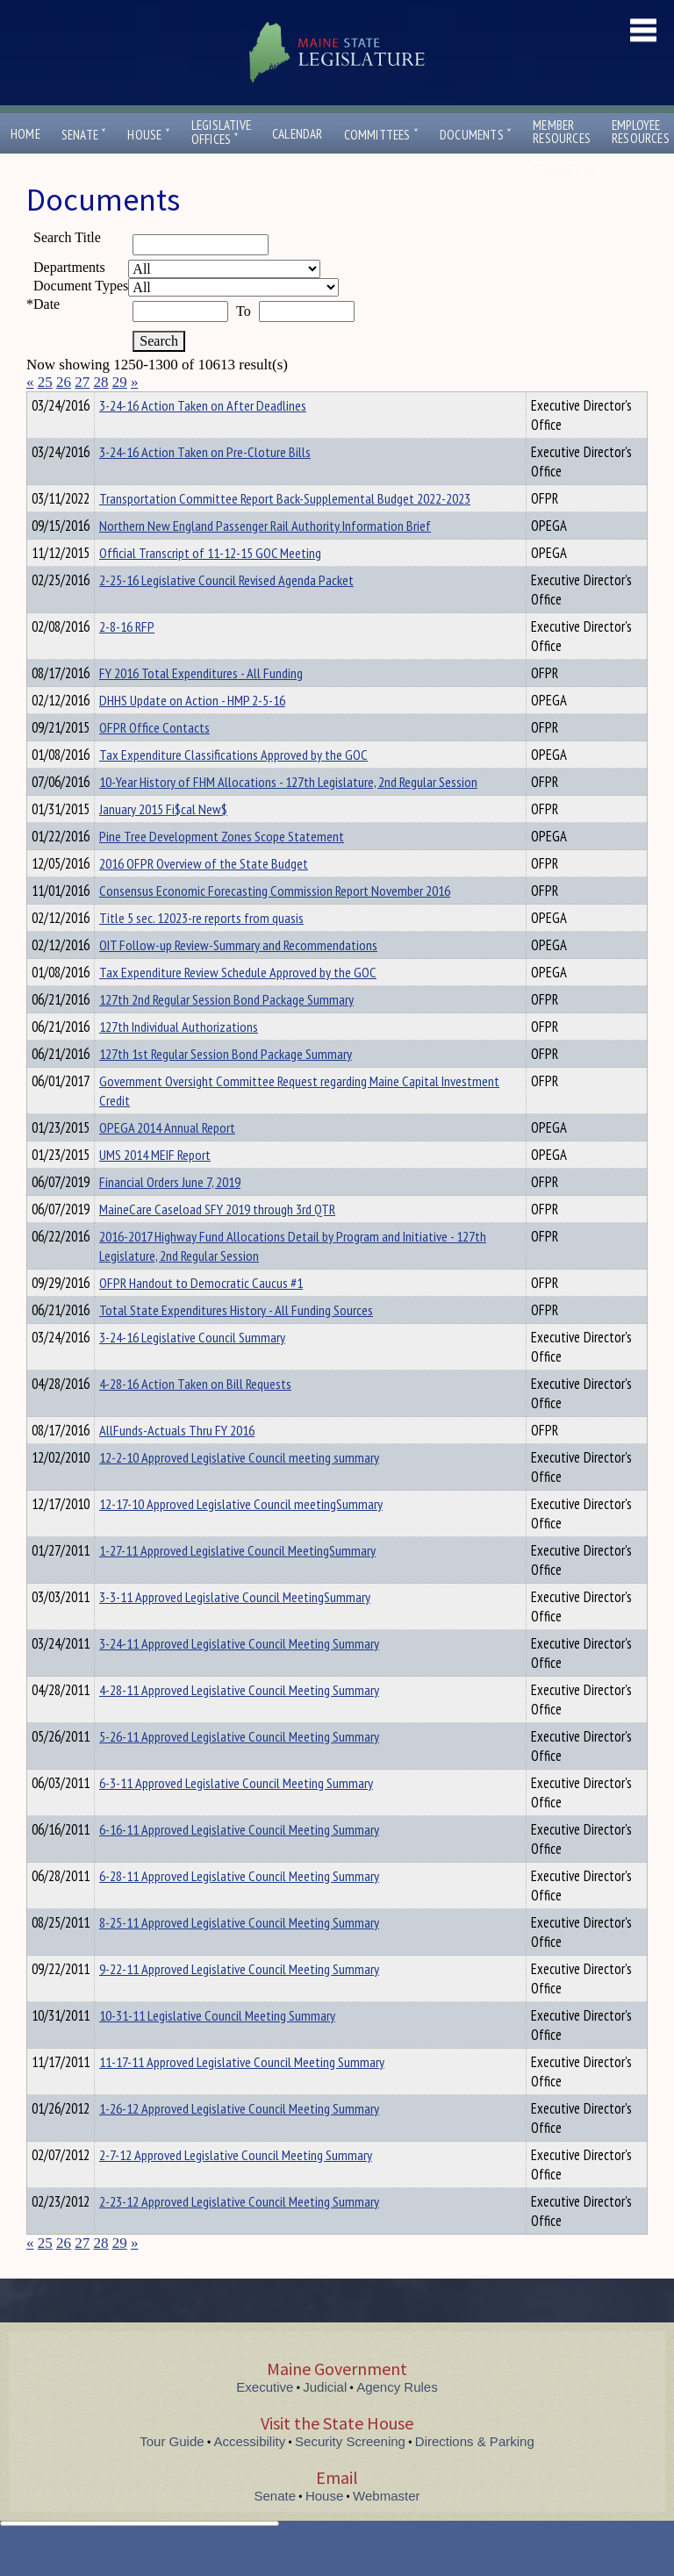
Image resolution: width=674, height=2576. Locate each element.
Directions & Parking (474, 2472)
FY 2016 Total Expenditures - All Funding (201, 704)
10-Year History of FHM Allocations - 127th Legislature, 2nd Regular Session (288, 813)
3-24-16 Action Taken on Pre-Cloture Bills (205, 483)
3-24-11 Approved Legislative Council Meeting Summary (239, 1675)
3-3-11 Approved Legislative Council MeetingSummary (234, 1628)
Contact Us (569, 169)
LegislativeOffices (221, 132)
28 (101, 382)
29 (119, 382)
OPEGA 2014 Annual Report (167, 1159)
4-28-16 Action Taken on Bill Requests (195, 1415)
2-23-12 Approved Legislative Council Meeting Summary (239, 2233)
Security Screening (350, 2472)
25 (45, 382)
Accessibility (250, 2472)
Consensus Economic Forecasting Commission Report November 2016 (274, 922)
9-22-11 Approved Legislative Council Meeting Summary (239, 2000)
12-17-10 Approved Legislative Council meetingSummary (241, 1535)
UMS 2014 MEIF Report (155, 1186)
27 (82, 382)
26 (63, 382)
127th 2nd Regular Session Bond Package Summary (226, 1031)
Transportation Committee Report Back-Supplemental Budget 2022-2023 (284, 530)
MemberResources (562, 131)
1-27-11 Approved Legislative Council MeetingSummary (237, 1582)
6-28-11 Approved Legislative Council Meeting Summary (239, 1907)
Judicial (325, 2418)
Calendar (297, 133)
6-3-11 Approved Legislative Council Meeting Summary (236, 1814)
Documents (476, 134)
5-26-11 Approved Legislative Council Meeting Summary (239, 1768)
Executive (264, 2418)
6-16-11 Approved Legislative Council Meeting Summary (239, 1861)
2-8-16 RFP (126, 658)
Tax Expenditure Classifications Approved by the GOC (233, 786)
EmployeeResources (641, 131)
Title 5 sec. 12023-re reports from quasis (201, 949)
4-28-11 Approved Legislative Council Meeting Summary (239, 1721)
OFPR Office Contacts (154, 759)
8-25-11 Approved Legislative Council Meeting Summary (239, 1954)
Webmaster (386, 2527)
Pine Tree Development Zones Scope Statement (221, 867)
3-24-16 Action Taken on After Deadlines (202, 437)
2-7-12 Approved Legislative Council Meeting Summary (235, 2186)
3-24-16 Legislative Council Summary (192, 1368)
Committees (381, 134)
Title (41, 402)
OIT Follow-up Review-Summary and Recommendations (238, 976)
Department (127, 402)
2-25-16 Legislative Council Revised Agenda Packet (226, 611)
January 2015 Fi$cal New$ (163, 840)
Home (25, 133)
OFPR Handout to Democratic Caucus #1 (201, 1314)
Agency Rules (397, 2418)
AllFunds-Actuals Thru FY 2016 (177, 1461)
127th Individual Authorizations (178, 1058)
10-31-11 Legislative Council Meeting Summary (217, 2047)
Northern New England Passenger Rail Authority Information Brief (265, 557)
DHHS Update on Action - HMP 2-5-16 (192, 731)
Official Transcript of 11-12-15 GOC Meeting (210, 584)
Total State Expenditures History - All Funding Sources (236, 1341)
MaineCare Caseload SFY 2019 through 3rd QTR (217, 1240)
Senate (84, 134)
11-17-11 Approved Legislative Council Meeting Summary (241, 2093)
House (148, 134)
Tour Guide (172, 2472)
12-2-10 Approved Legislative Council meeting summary (239, 1489)
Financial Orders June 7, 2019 (169, 1213)
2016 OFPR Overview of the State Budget (203, 895)
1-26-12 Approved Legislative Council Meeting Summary (239, 2140)
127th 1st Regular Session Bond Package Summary (225, 1085)
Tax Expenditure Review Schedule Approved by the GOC (237, 1003)
